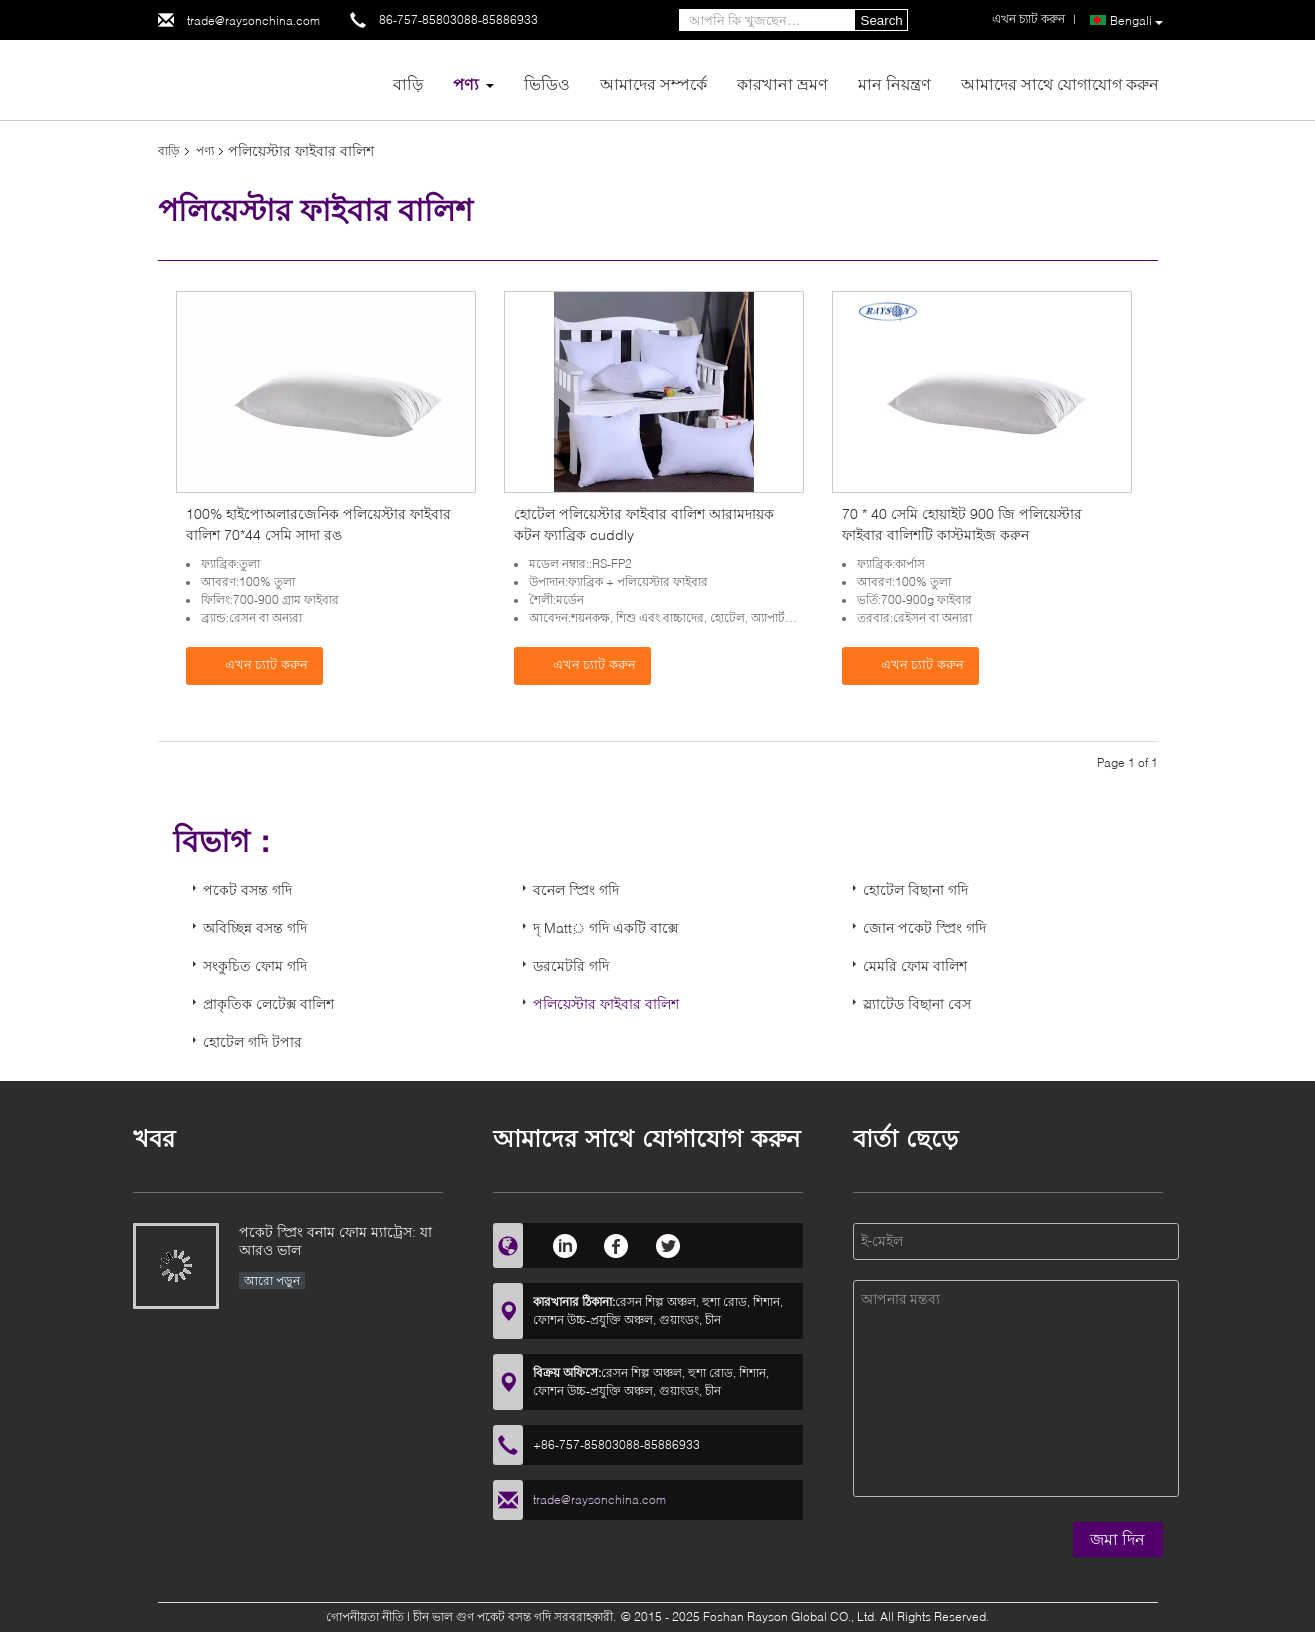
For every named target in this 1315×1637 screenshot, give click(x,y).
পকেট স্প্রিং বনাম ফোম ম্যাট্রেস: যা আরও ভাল (335, 1240)
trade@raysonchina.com (253, 20)
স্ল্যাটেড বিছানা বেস (917, 1003)
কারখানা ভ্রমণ (782, 83)
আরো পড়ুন (272, 1280)
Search (882, 20)
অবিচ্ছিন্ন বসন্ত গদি (255, 927)
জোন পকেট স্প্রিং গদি (924, 927)
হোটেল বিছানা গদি (915, 889)
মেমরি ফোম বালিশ (915, 965)
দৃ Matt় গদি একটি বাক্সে (605, 927)
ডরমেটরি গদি (571, 965)
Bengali (1136, 21)
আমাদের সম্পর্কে (653, 83)
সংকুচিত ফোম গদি (255, 965)
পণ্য (466, 83)
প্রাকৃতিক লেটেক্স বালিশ (268, 1003)
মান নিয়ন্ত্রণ (894, 83)
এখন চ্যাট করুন (256, 665)
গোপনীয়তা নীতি (365, 1616)
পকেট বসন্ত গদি (247, 889)
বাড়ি (408, 83)
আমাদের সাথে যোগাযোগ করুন (1060, 83)
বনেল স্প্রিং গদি (576, 889)
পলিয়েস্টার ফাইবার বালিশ (606, 1003)
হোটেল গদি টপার (252, 1041)
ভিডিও (547, 83)
